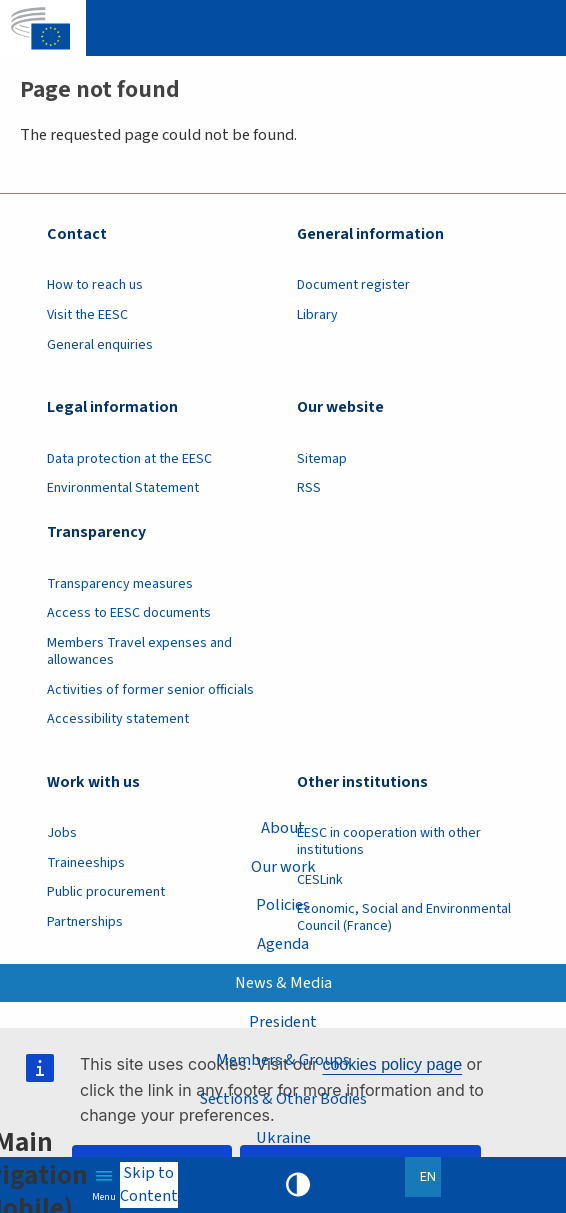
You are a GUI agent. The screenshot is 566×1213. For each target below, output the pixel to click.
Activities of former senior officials (150, 690)
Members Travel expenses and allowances (139, 651)
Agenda (283, 944)
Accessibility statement (118, 719)
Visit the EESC (87, 315)
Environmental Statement (123, 488)
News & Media (283, 983)
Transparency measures (120, 584)
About (283, 828)
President (283, 1022)
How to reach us (95, 285)
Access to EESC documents (129, 613)
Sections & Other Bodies (283, 1099)
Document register (353, 285)
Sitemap (322, 459)
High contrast (298, 1185)
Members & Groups (283, 1060)
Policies (283, 905)
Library (317, 315)
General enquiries (100, 345)
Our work (283, 867)
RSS (309, 488)
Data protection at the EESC (129, 459)
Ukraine (283, 1138)
